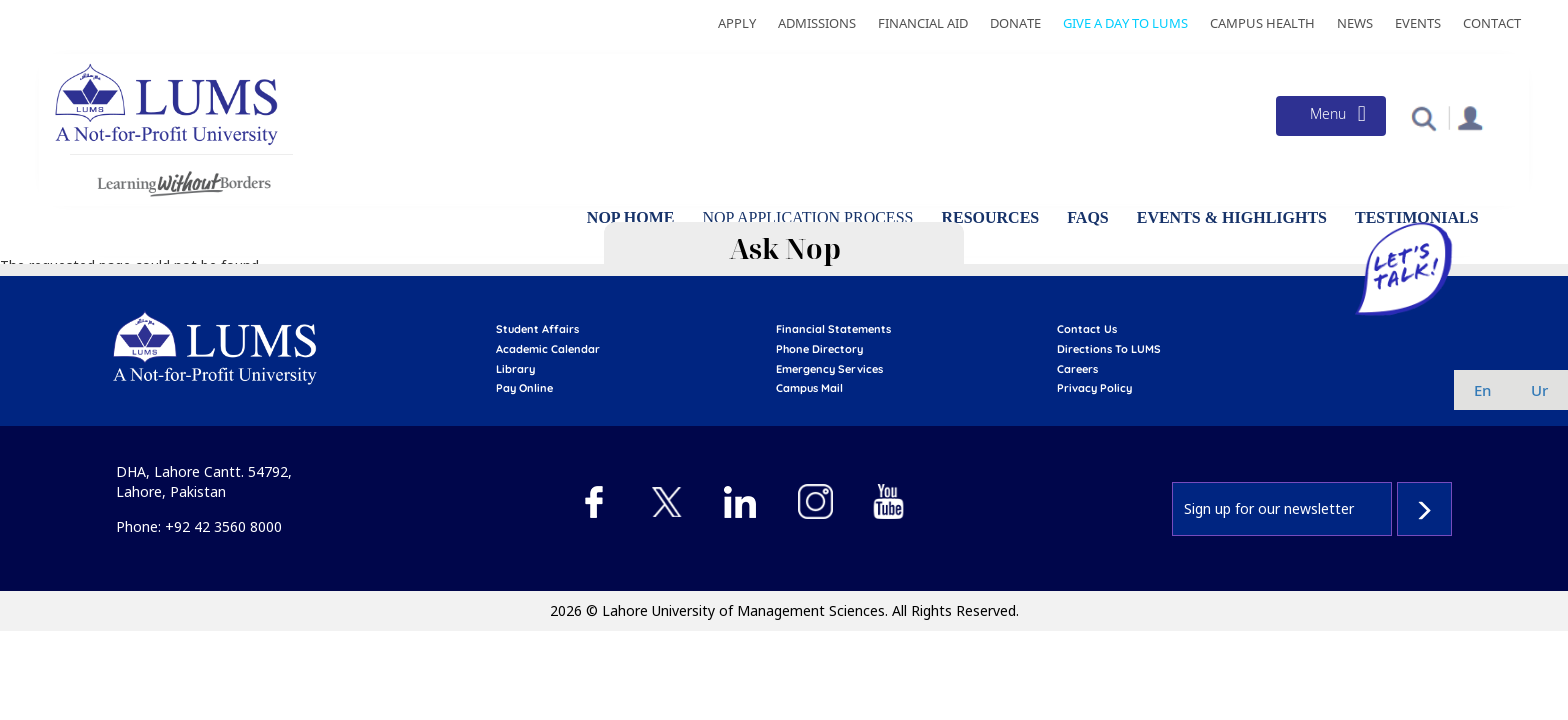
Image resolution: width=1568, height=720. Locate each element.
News (1355, 23)
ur (1539, 390)
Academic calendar (548, 349)
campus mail (809, 388)
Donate (1015, 23)
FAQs (1087, 217)
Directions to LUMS (1109, 349)
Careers (1077, 369)
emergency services (829, 369)
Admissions (817, 23)
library (515, 369)
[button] (1423, 117)
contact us (1087, 329)
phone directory (819, 349)
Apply (737, 23)
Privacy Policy (1094, 388)
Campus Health (1262, 23)
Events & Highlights (1232, 217)
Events (1418, 23)
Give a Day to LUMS (1125, 23)
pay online (524, 388)
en (1482, 390)
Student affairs (537, 329)
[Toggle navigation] (1331, 116)
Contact (1492, 23)
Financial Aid (923, 23)
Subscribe (1424, 509)
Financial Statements (833, 329)
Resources (990, 217)
